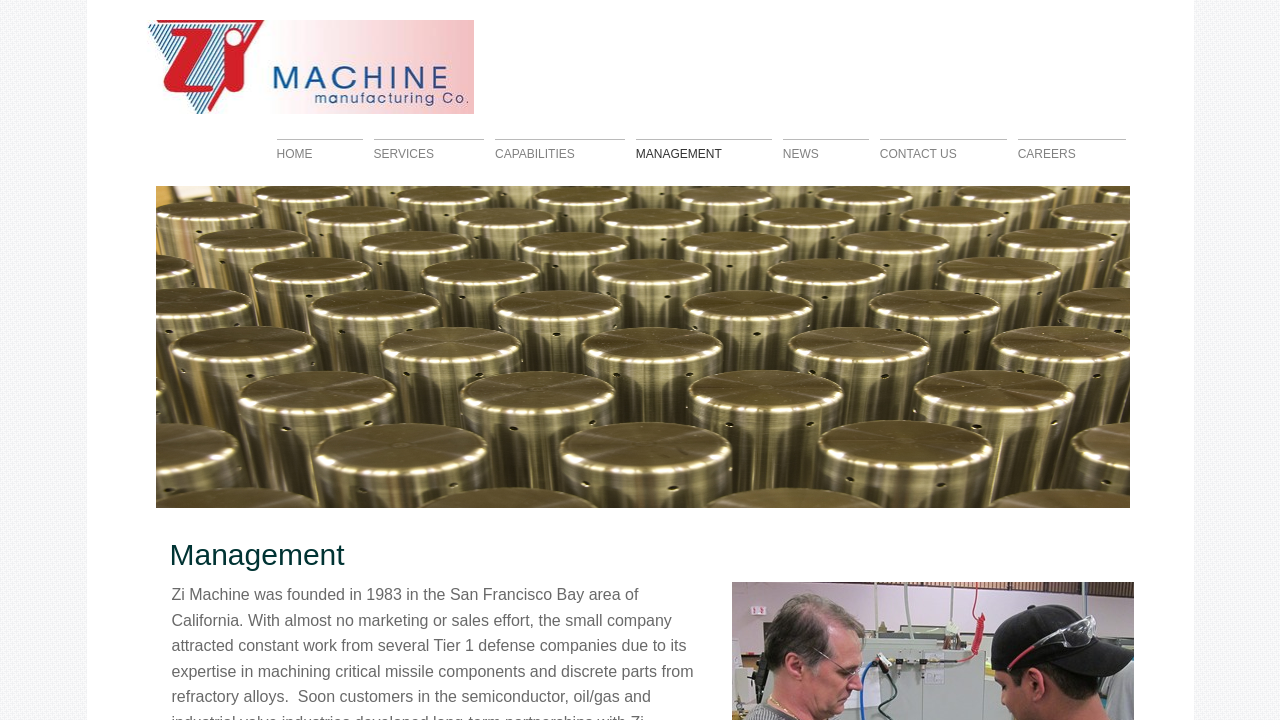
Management (679, 153)
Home (295, 153)
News (801, 153)
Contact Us (918, 153)
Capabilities (535, 153)
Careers (1047, 153)
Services (404, 153)
